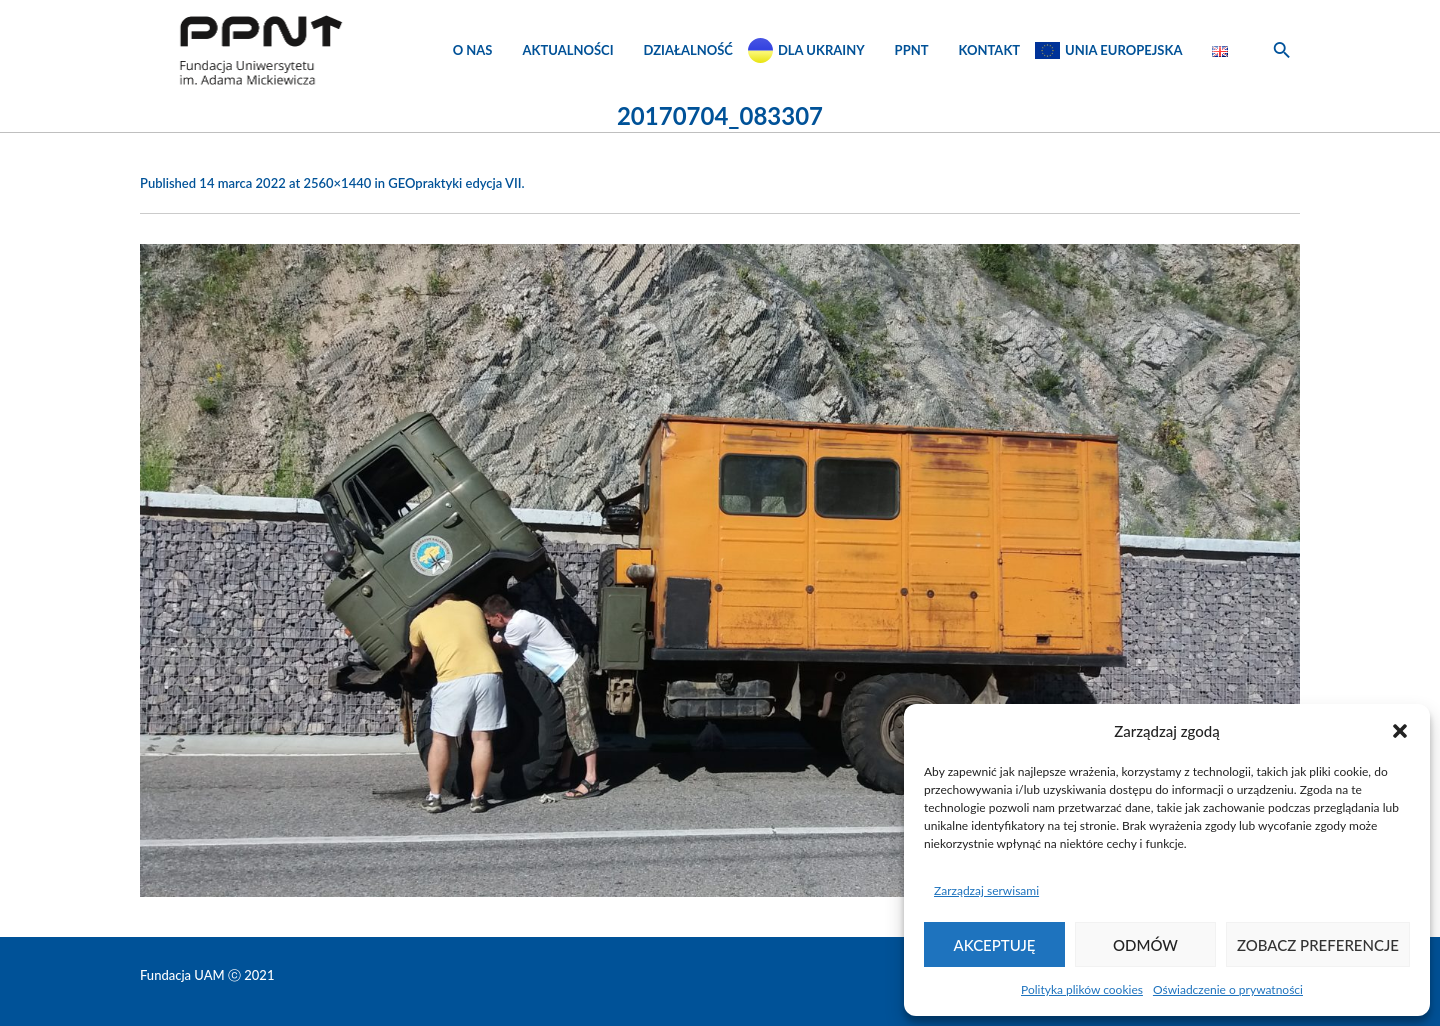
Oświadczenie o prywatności (1228, 989)
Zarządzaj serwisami (986, 890)
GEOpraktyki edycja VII (454, 183)
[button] (1400, 731)
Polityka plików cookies (1082, 989)
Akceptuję (995, 945)
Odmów (1145, 945)
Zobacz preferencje (1318, 945)
